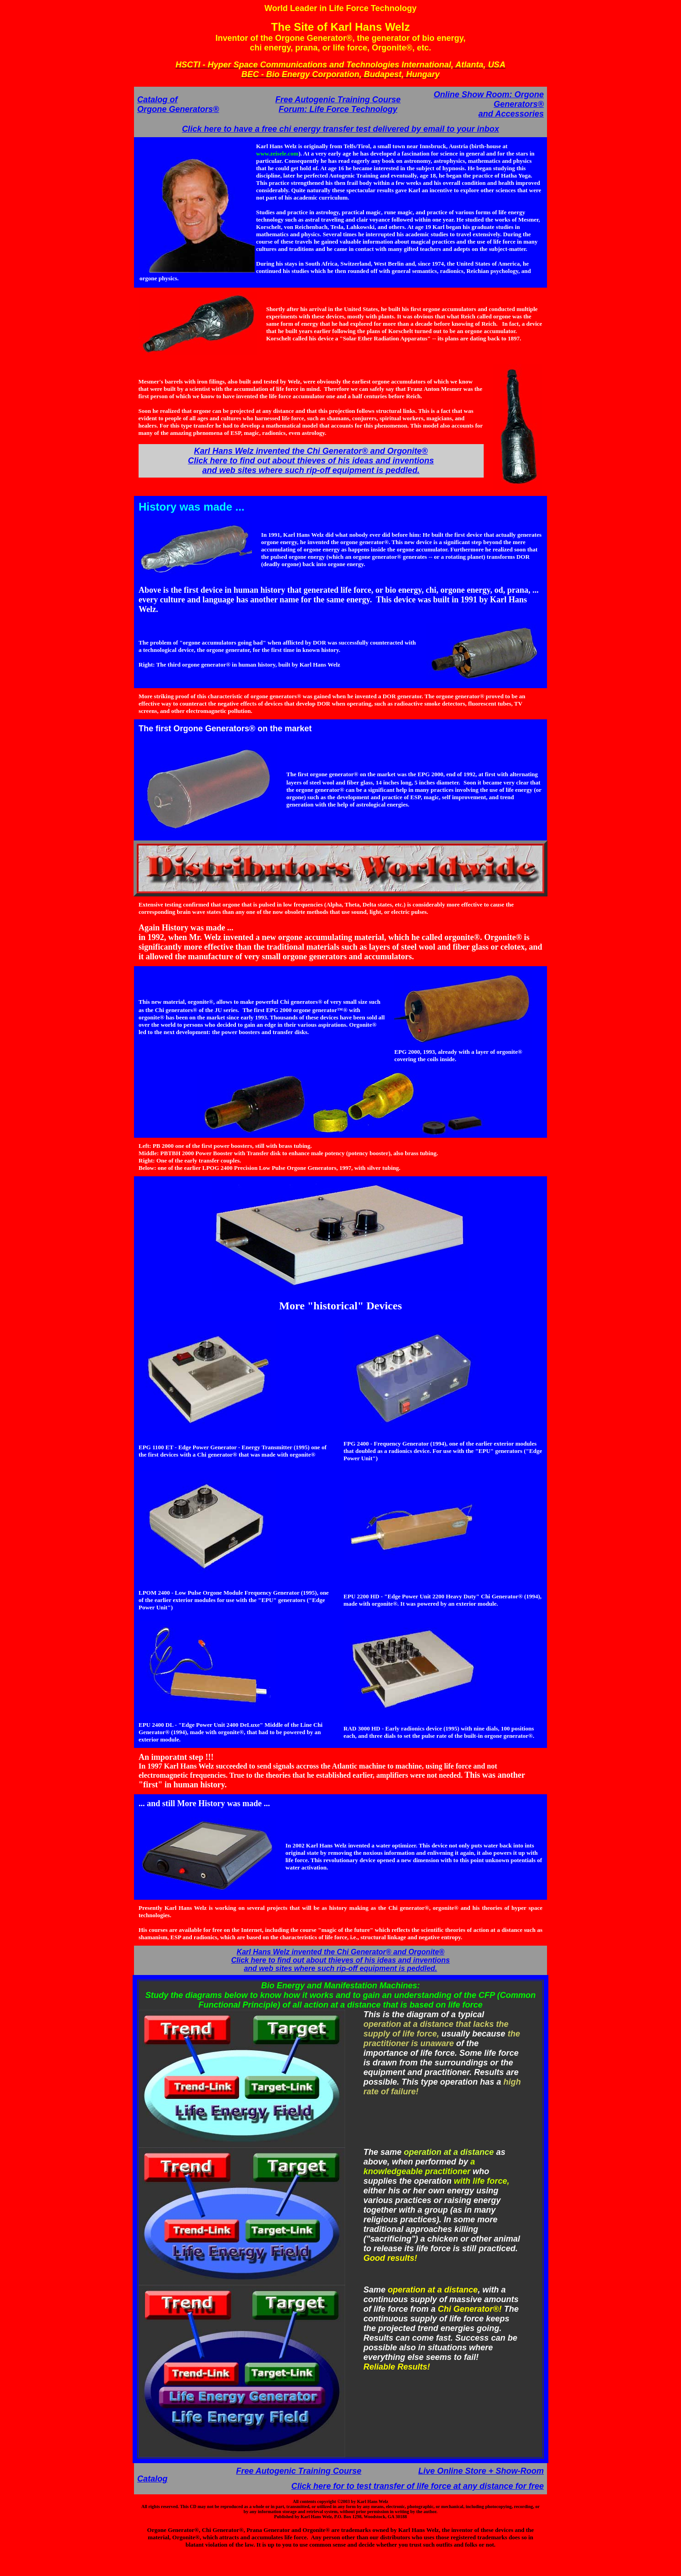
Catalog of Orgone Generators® (178, 104)
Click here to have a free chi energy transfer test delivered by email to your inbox (340, 129)
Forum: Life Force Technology (338, 109)
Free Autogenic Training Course (338, 99)
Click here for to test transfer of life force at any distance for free (417, 2486)
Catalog (152, 2478)
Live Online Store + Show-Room (481, 2471)
